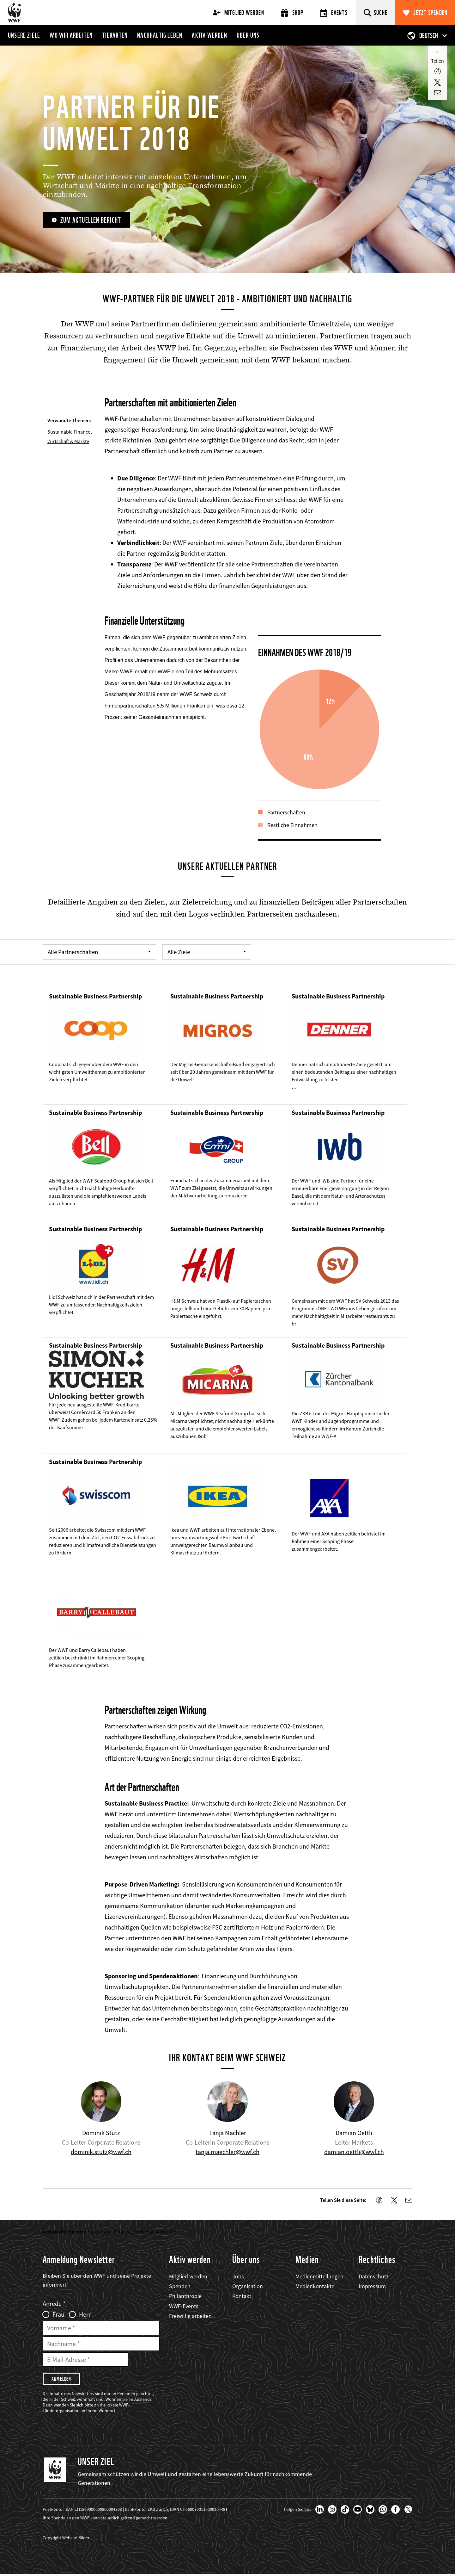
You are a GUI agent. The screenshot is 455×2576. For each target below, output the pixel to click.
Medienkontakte (314, 2286)
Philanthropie (185, 2296)
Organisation (247, 2286)
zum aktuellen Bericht (92, 220)
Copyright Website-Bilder (66, 2539)
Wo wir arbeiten (71, 35)
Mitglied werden (238, 12)
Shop (292, 13)
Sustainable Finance (68, 432)
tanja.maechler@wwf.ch (227, 2152)
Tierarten (115, 35)
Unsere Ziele (24, 35)
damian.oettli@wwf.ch (354, 2152)
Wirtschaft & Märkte (68, 441)
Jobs (238, 2277)
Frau (58, 2314)
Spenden (180, 2286)
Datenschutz (374, 2277)
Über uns (248, 35)
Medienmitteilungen (319, 2277)
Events (334, 13)
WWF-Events (183, 2306)
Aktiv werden (209, 35)
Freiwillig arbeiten (190, 2316)
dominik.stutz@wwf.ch (101, 2152)
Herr (85, 2314)
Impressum (372, 2286)
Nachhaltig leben (159, 35)
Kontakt (241, 2296)
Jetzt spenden (430, 12)
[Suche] (375, 12)
